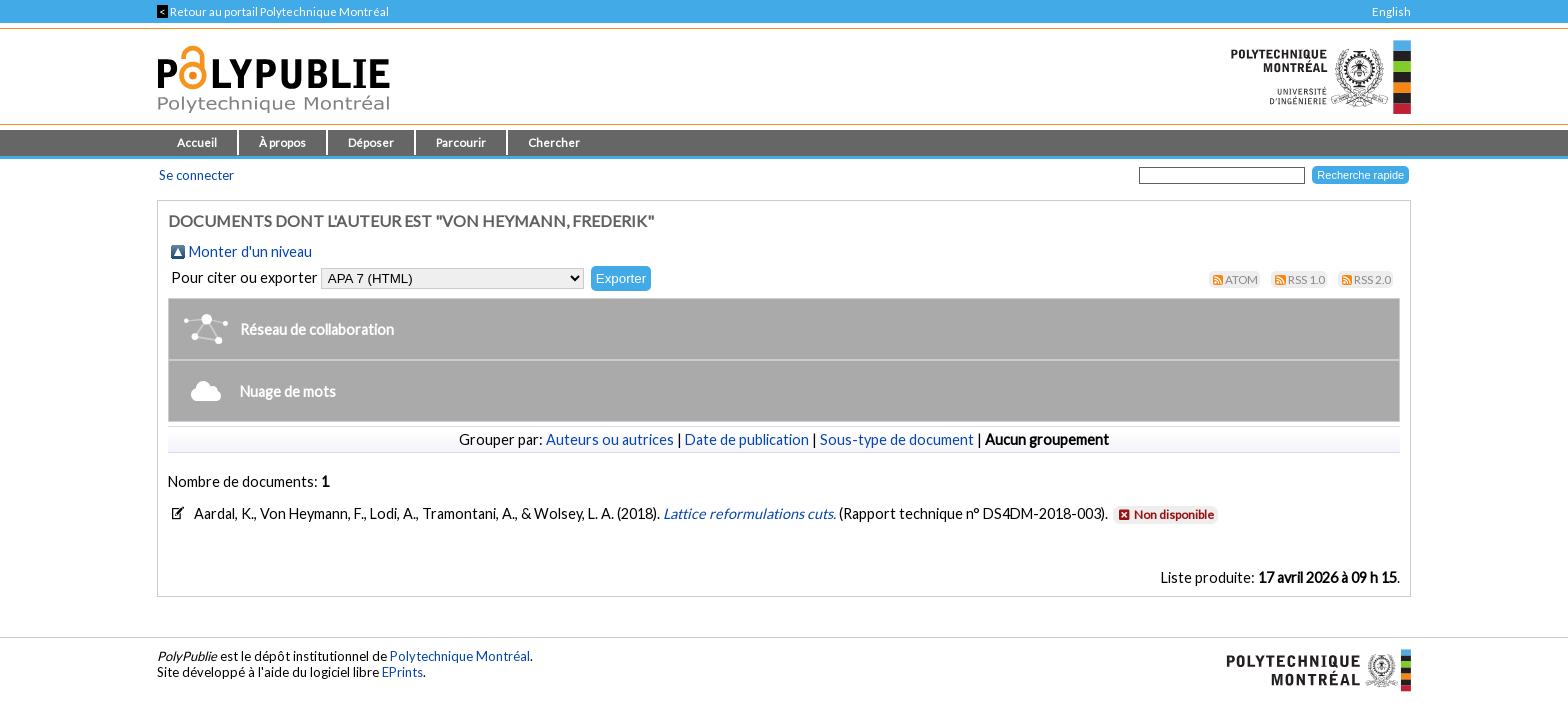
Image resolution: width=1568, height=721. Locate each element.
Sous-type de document (897, 439)
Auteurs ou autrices (610, 439)
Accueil (197, 142)
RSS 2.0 (1372, 279)
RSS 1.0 (1306, 279)
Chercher (554, 142)
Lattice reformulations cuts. (751, 513)
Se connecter (196, 175)
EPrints (402, 672)
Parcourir (461, 142)
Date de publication (747, 439)
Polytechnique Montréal (460, 656)
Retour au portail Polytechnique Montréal (273, 11)
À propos (282, 142)
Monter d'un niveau (250, 251)
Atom (1241, 279)
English (1391, 11)
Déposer (371, 142)
